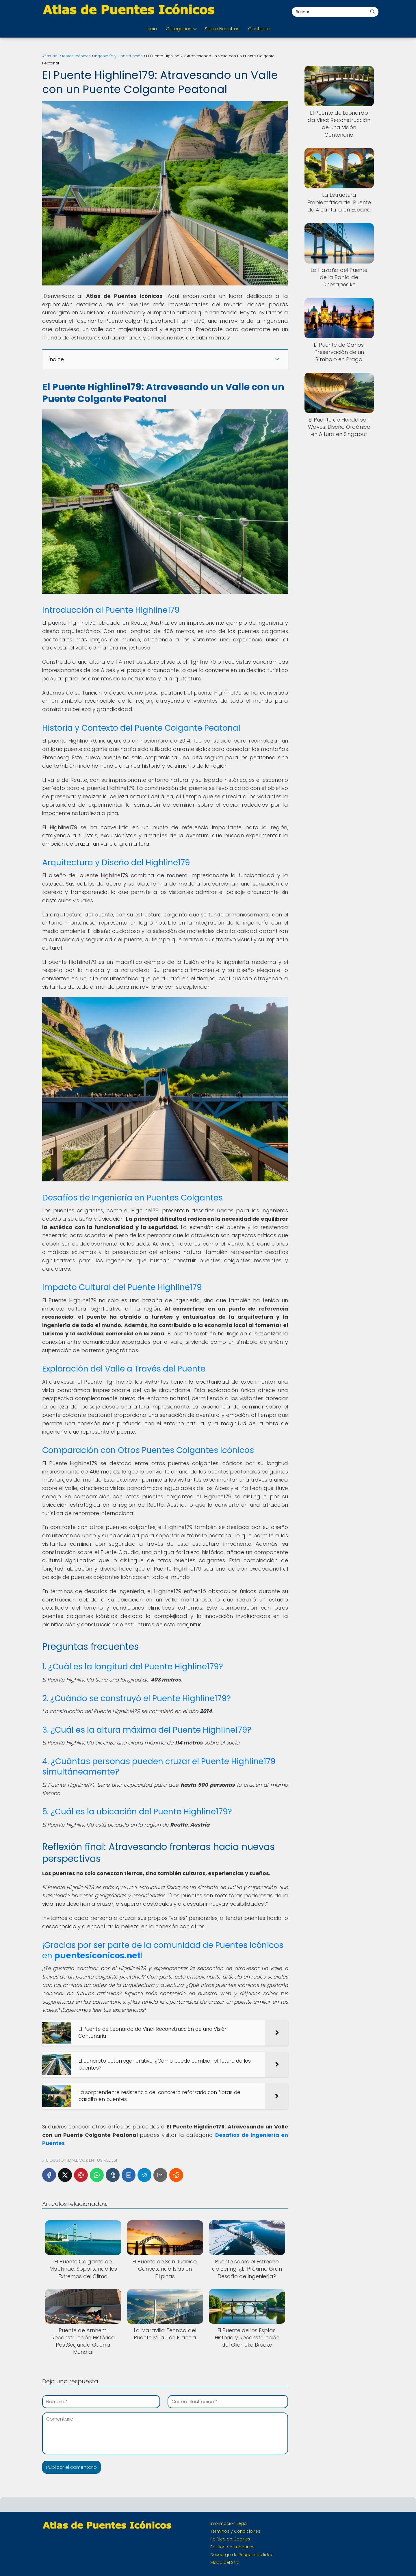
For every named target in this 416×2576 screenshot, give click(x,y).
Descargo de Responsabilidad (242, 2555)
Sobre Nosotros (222, 28)
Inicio (151, 28)
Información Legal (229, 2523)
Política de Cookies (230, 2539)
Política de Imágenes (232, 2547)
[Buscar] (372, 11)
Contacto (259, 28)
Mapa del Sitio (224, 2562)
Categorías (179, 28)
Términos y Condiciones (235, 2531)
